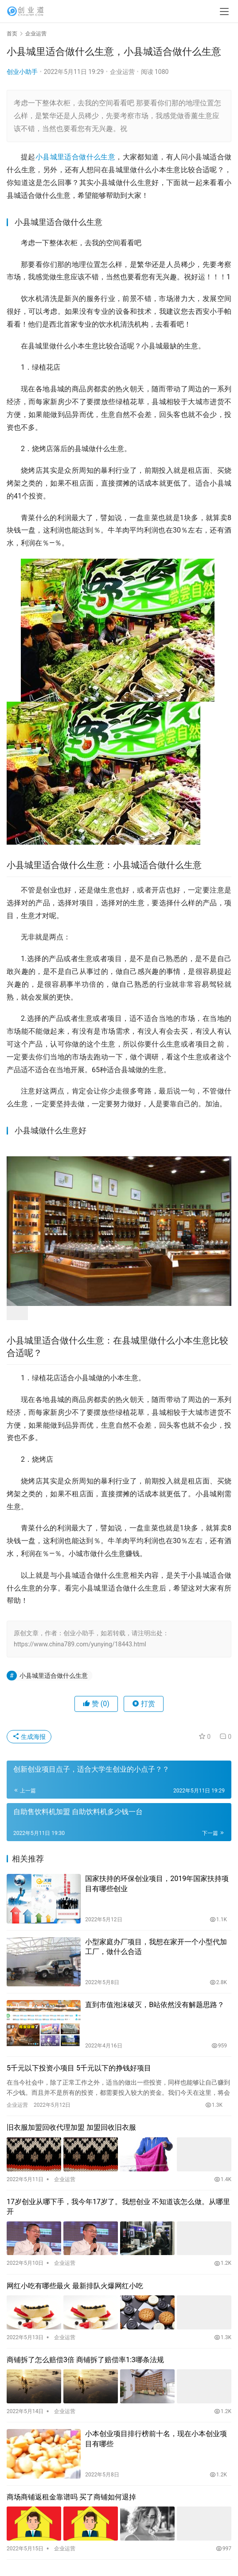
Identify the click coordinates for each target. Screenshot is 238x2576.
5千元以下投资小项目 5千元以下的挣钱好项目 (79, 2068)
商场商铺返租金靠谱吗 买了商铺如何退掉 (71, 2497)
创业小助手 (22, 71)
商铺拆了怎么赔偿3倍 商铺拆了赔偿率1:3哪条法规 (85, 2360)
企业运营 (122, 71)
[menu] (224, 11)
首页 (12, 34)
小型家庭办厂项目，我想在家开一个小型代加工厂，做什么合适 (156, 1947)
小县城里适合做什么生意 (75, 157)
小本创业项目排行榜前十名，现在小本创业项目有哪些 (156, 2438)
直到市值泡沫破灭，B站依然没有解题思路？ (154, 2005)
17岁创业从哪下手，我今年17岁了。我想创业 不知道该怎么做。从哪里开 (118, 2207)
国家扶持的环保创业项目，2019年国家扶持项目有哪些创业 (157, 1883)
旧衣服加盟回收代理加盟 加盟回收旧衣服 (71, 2127)
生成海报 (29, 1736)
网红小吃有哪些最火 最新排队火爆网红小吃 (75, 2286)
